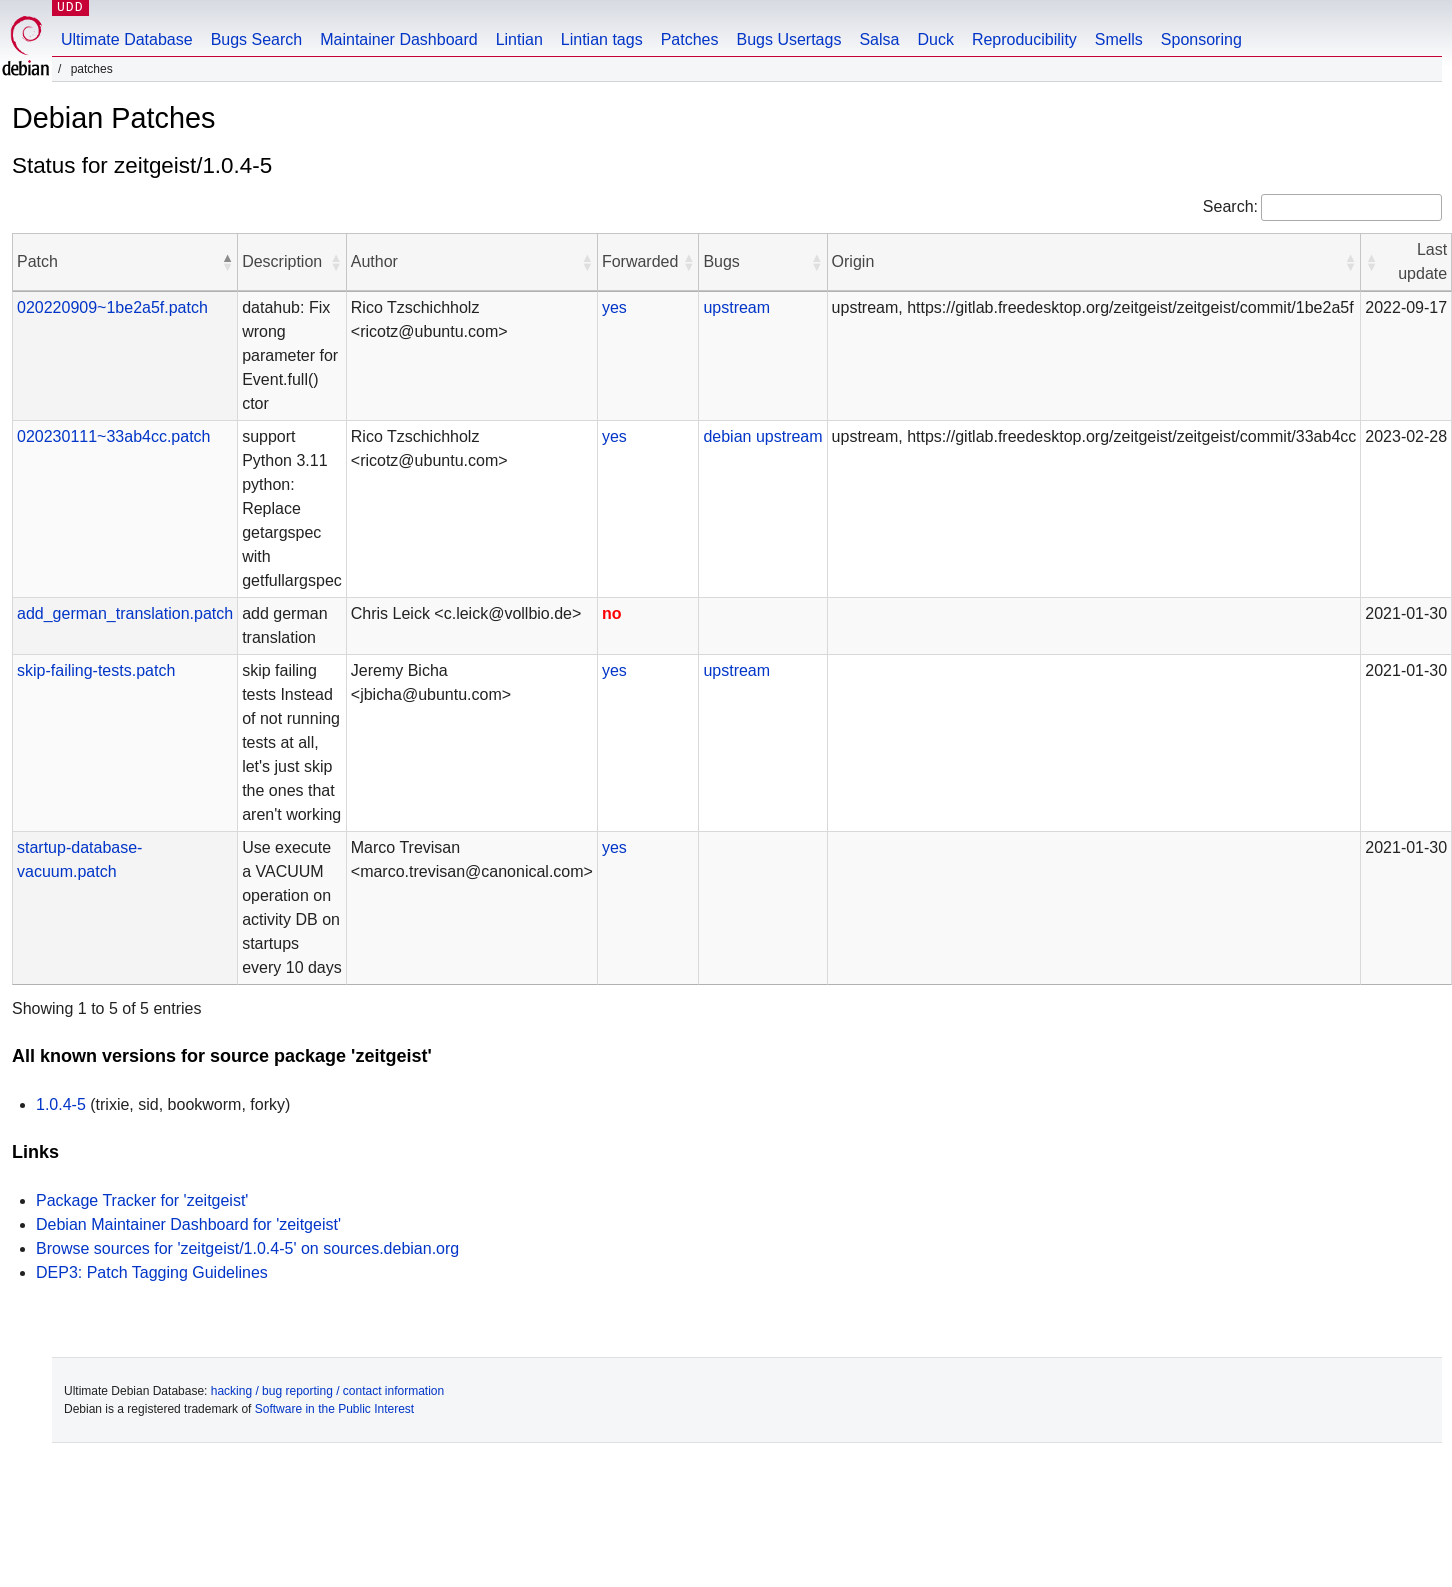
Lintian (519, 39)
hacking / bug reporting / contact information (327, 1391)
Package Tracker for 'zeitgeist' (142, 1200)
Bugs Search (257, 39)
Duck (935, 39)
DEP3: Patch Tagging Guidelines (152, 1272)
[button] (227, 262)
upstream (736, 307)
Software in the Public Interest (334, 1409)
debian (727, 436)
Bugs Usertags (788, 39)
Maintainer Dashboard (398, 39)
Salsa (879, 39)
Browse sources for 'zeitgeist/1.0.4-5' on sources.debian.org (247, 1248)
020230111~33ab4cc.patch (114, 436)
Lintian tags (602, 39)
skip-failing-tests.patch (96, 670)
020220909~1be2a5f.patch (112, 307)
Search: (1230, 206)
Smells (1119, 39)
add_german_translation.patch (125, 613)
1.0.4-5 (61, 1104)
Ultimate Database (127, 39)
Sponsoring (1201, 39)
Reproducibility (1024, 39)
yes (614, 307)
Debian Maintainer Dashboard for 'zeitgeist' (188, 1224)
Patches (690, 39)
